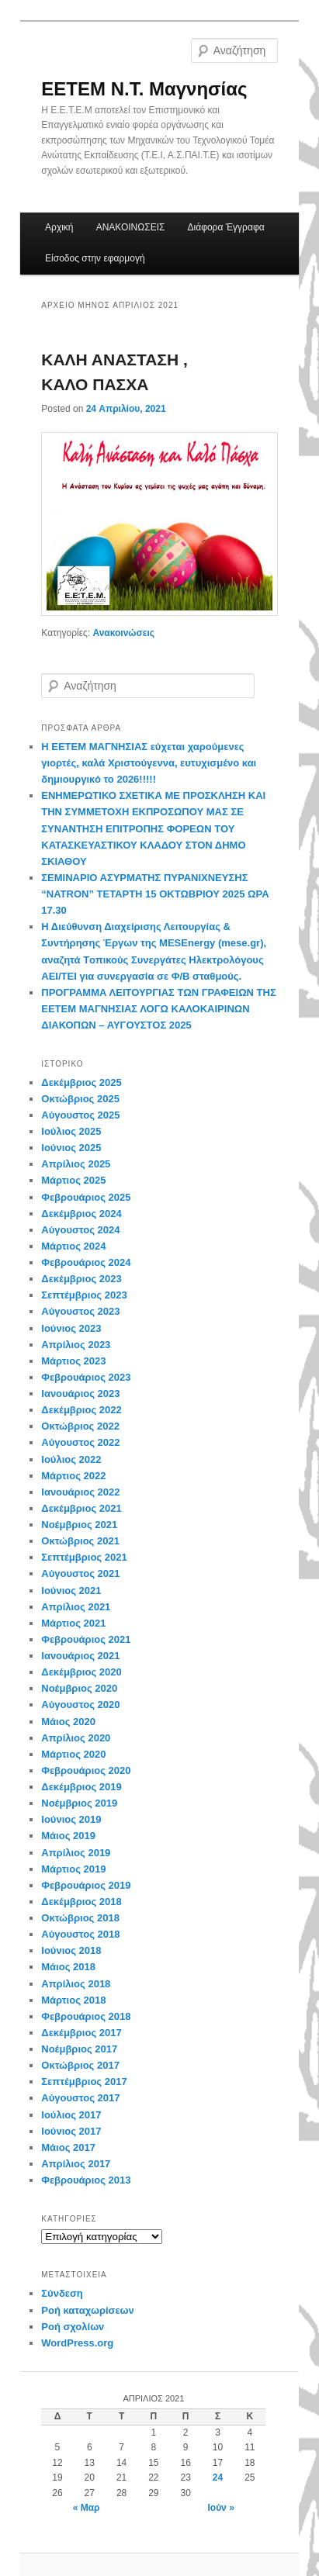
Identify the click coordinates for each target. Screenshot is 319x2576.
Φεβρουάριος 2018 (85, 2016)
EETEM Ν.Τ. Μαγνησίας (144, 88)
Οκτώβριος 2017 (80, 2065)
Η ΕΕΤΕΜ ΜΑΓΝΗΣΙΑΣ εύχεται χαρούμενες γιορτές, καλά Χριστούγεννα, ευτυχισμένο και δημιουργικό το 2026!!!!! (148, 763)
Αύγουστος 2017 (80, 2098)
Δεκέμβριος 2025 (81, 1082)
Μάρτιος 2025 (73, 1180)
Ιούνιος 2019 (71, 1819)
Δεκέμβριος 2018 (81, 1901)
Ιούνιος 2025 (71, 1147)
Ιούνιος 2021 (71, 1590)
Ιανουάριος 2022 (80, 1492)
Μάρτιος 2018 (73, 2000)
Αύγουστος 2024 (80, 1230)
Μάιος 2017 (68, 2147)
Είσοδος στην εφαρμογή (95, 258)
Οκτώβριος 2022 (80, 1426)
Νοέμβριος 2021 (79, 1524)
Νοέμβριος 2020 (79, 1688)
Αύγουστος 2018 (80, 1934)
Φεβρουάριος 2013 (85, 2180)
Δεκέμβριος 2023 (81, 1279)
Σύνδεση (62, 2293)
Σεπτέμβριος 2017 (84, 2081)
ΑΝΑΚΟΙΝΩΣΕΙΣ (130, 227)
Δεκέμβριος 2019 (81, 1787)
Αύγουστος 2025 (80, 1115)
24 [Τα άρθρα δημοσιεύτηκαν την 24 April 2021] (218, 2477)
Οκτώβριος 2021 (80, 1541)
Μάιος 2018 (68, 1967)
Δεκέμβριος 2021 (81, 1508)
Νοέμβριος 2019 (79, 1803)
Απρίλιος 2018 (75, 1984)
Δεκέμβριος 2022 (81, 1410)
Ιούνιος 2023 (71, 1328)
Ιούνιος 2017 (71, 2131)
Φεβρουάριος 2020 (85, 1770)
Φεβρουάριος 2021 (85, 1639)
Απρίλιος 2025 (75, 1164)
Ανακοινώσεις (123, 633)
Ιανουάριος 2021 (80, 1655)
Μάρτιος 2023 (73, 1361)
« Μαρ (86, 2507)
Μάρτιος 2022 (73, 1476)
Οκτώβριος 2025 (80, 1099)
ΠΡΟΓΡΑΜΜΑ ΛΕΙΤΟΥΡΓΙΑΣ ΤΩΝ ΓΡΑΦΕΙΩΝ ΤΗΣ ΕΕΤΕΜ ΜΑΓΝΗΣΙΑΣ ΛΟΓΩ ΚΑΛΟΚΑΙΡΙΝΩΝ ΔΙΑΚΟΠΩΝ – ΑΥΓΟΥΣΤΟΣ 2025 (158, 1009)
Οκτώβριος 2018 (80, 1918)
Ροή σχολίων (72, 2326)
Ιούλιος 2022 (71, 1459)
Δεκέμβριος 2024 (81, 1213)
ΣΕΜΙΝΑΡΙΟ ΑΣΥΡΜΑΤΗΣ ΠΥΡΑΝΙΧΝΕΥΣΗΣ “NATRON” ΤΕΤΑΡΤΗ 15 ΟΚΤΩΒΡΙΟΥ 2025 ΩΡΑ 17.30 (155, 894)
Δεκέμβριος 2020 (81, 1672)
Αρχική (59, 227)
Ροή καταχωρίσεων (87, 2310)
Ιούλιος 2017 (71, 2115)
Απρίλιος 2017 (75, 2164)
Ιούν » (220, 2507)
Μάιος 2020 (68, 1721)
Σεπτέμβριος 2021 (84, 1557)
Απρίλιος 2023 (75, 1344)
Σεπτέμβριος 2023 (84, 1295)
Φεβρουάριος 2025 (85, 1197)
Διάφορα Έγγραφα (226, 227)
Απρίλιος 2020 (75, 1738)
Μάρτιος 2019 (73, 1869)
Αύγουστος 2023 (80, 1311)
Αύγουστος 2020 (80, 1704)
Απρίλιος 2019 (75, 1853)
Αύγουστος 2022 (80, 1442)
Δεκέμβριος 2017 (81, 2032)
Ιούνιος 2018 (71, 1950)
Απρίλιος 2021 (75, 1607)
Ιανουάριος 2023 (80, 1393)
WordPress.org (77, 2343)
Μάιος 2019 (68, 1835)
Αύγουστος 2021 (80, 1573)
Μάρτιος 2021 (73, 1623)
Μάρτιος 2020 (73, 1754)
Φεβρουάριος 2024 (85, 1262)
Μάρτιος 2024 (73, 1246)
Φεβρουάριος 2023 (85, 1377)
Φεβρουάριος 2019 (85, 1885)
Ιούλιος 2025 (71, 1131)
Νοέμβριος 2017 (79, 2049)
